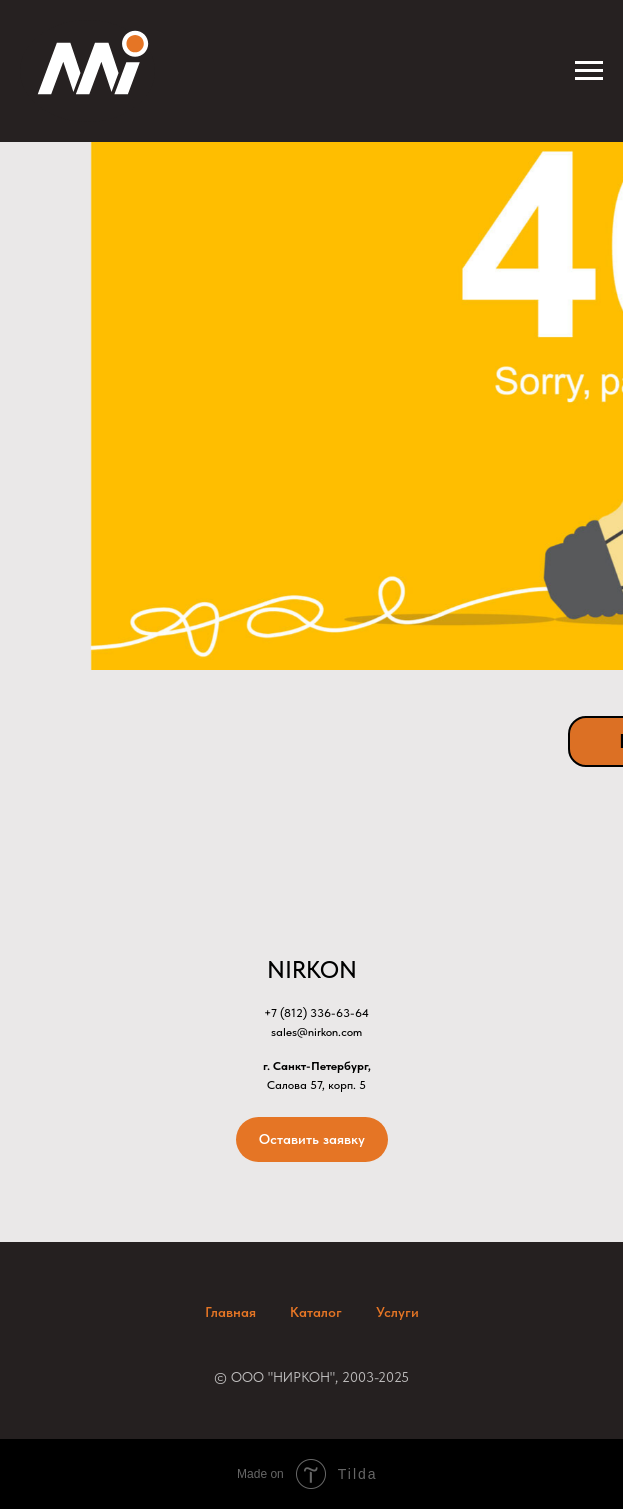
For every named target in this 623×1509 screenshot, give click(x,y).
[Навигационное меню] (589, 71)
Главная (230, 1312)
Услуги (397, 1312)
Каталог (316, 1312)
